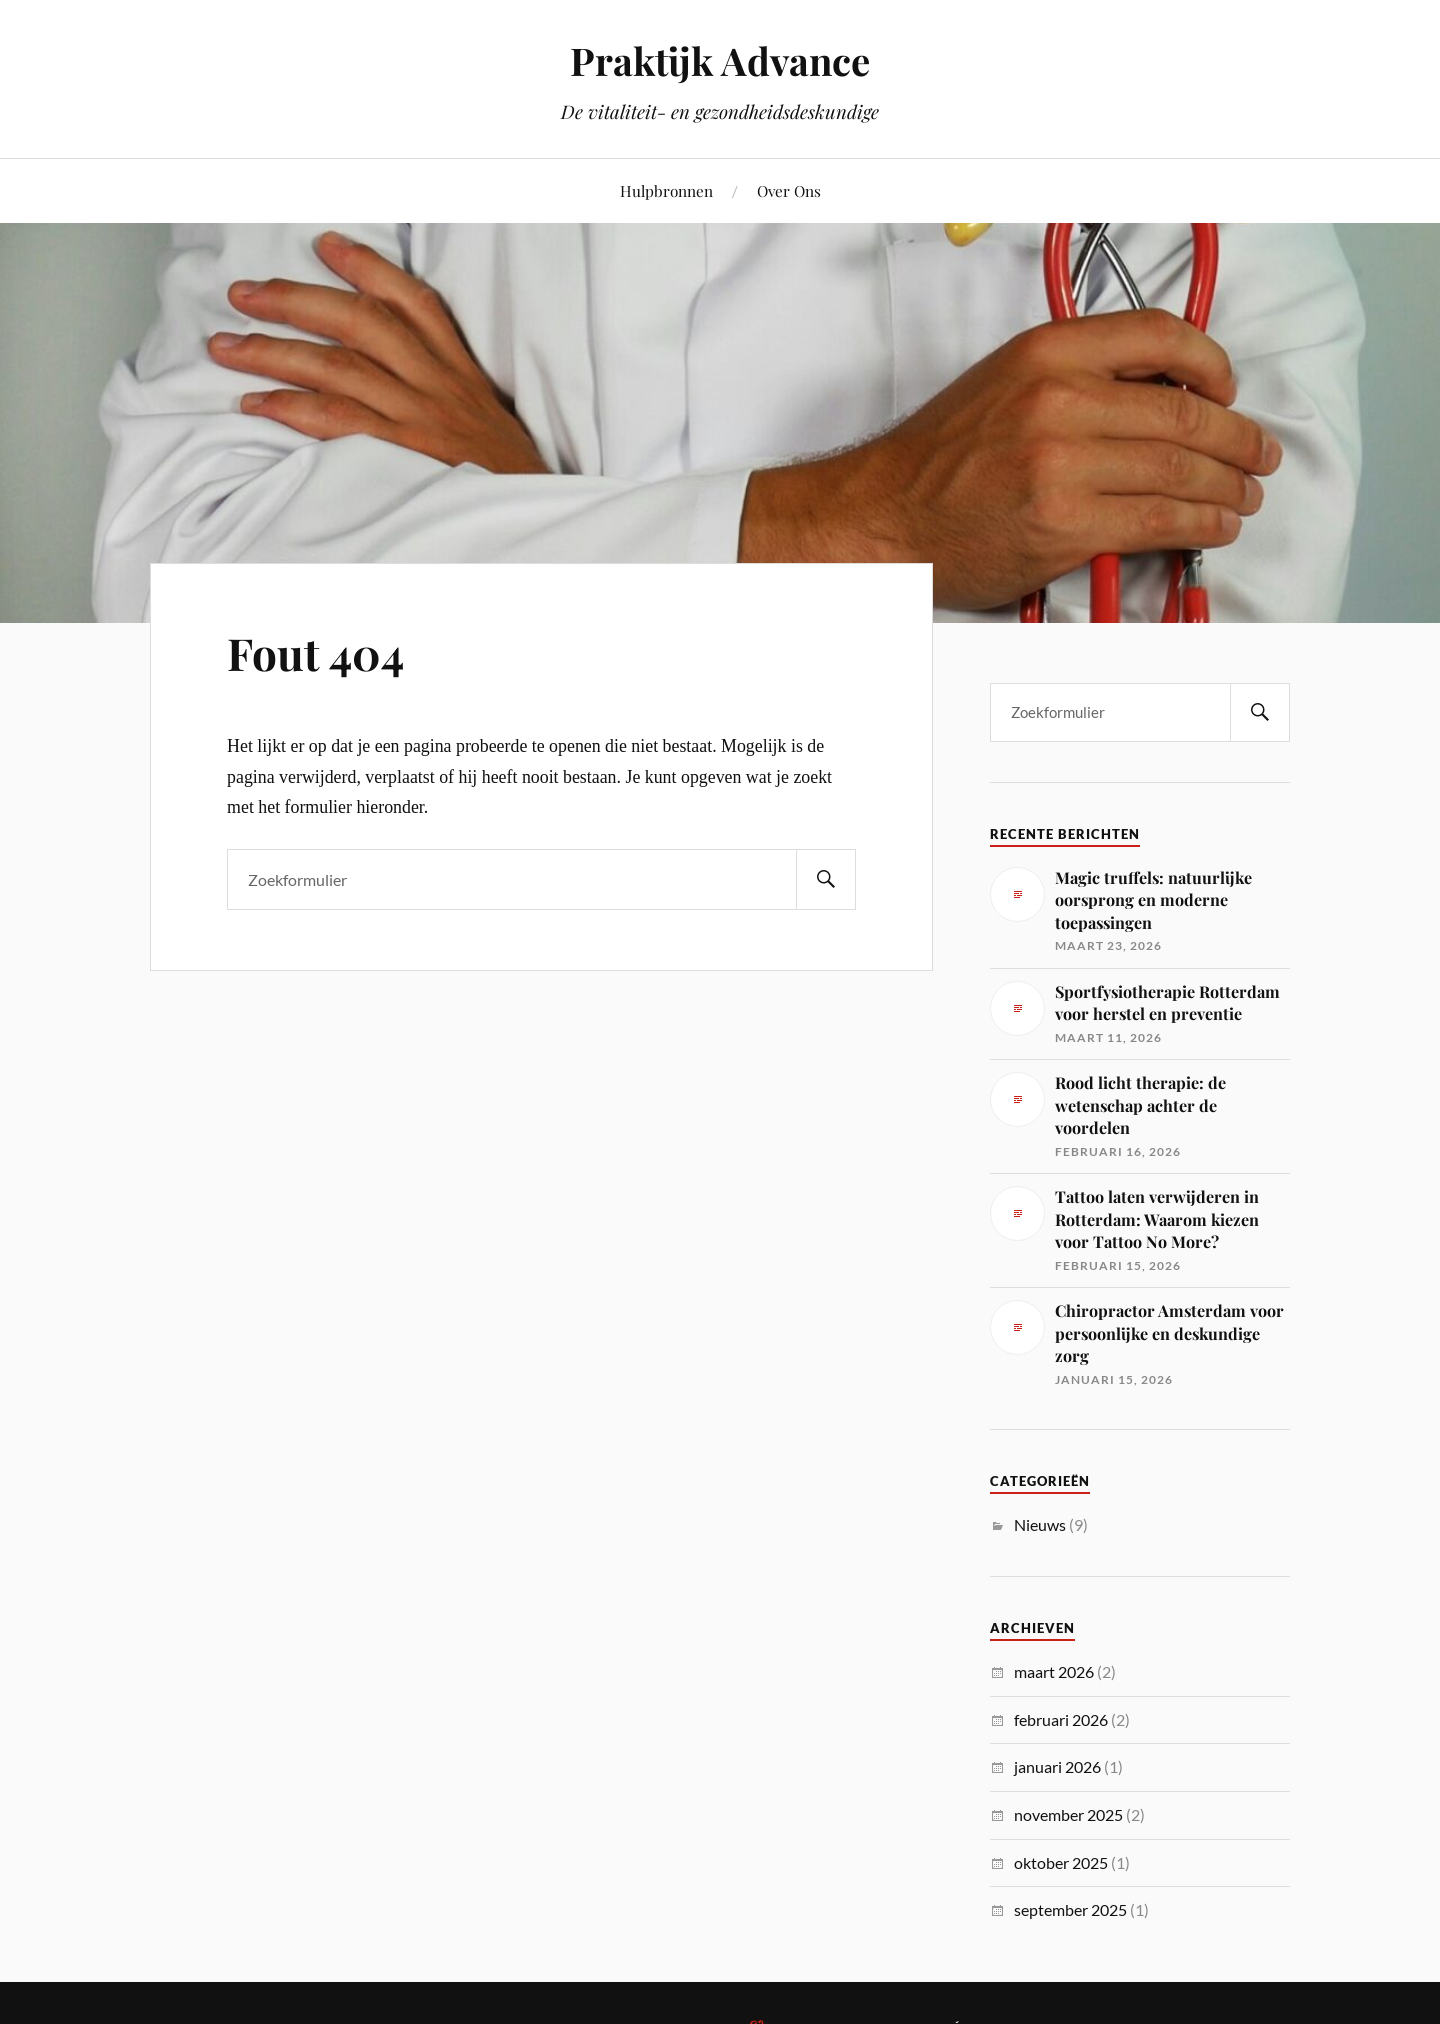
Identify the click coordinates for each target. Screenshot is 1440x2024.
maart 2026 (1054, 1671)
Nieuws (1040, 1524)
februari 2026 (1061, 1719)
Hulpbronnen (666, 190)
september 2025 (1070, 1909)
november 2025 (1068, 1814)
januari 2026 (1057, 1766)
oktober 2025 (1061, 1862)
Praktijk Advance (720, 60)
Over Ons (789, 190)
